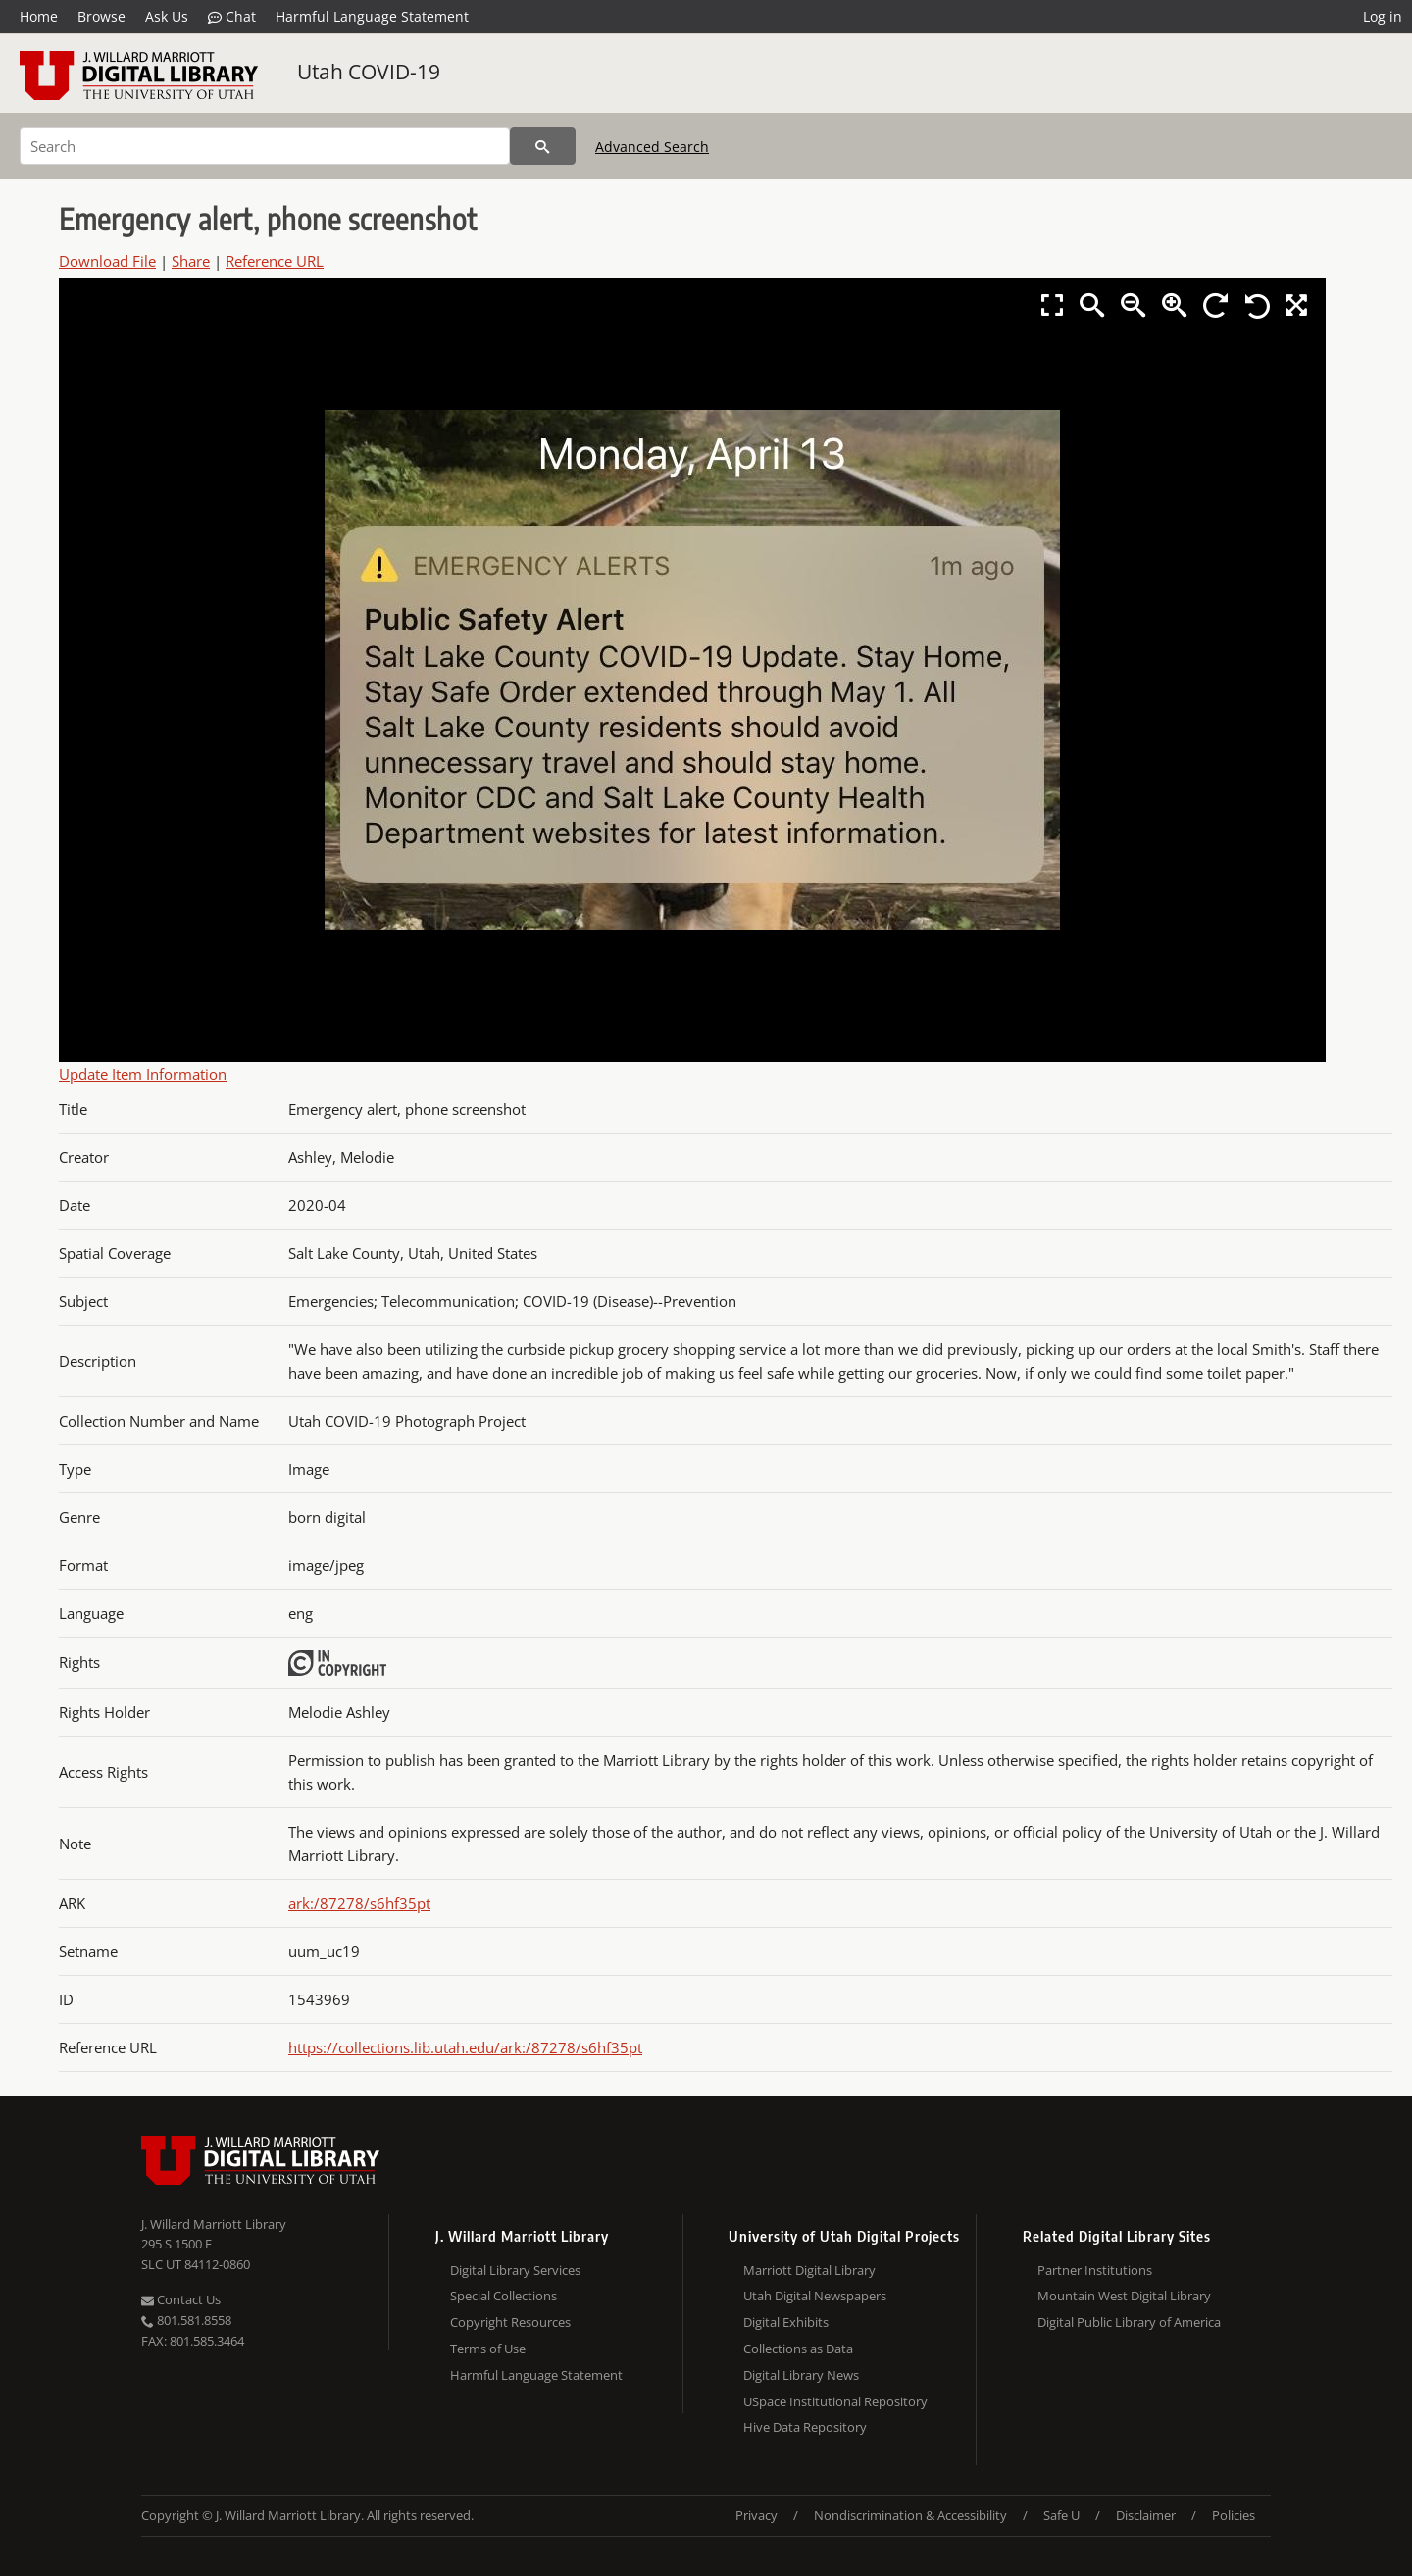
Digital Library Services (515, 2270)
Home (39, 16)
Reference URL (275, 261)
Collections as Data (798, 2348)
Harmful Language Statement (372, 16)
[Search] (265, 146)
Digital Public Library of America (1129, 2322)
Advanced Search (652, 146)
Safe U (1061, 2515)
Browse (101, 16)
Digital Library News (801, 2375)
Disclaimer (1146, 2515)
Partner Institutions (1094, 2270)
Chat (232, 16)
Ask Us (166, 16)
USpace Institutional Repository (835, 2401)
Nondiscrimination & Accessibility (910, 2515)
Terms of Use (488, 2348)
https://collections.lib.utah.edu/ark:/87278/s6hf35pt (465, 2047)
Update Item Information (143, 1074)
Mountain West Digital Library (1124, 2295)
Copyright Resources (510, 2322)
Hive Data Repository (805, 2427)
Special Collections (503, 2295)
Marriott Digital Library (809, 2270)
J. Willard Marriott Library (213, 2224)
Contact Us (181, 2299)
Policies (1233, 2515)
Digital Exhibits (786, 2322)
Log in (1382, 16)
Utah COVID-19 (368, 71)
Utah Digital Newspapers (814, 2295)
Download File (107, 261)
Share (191, 261)
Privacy (756, 2515)
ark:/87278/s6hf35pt (359, 1903)
